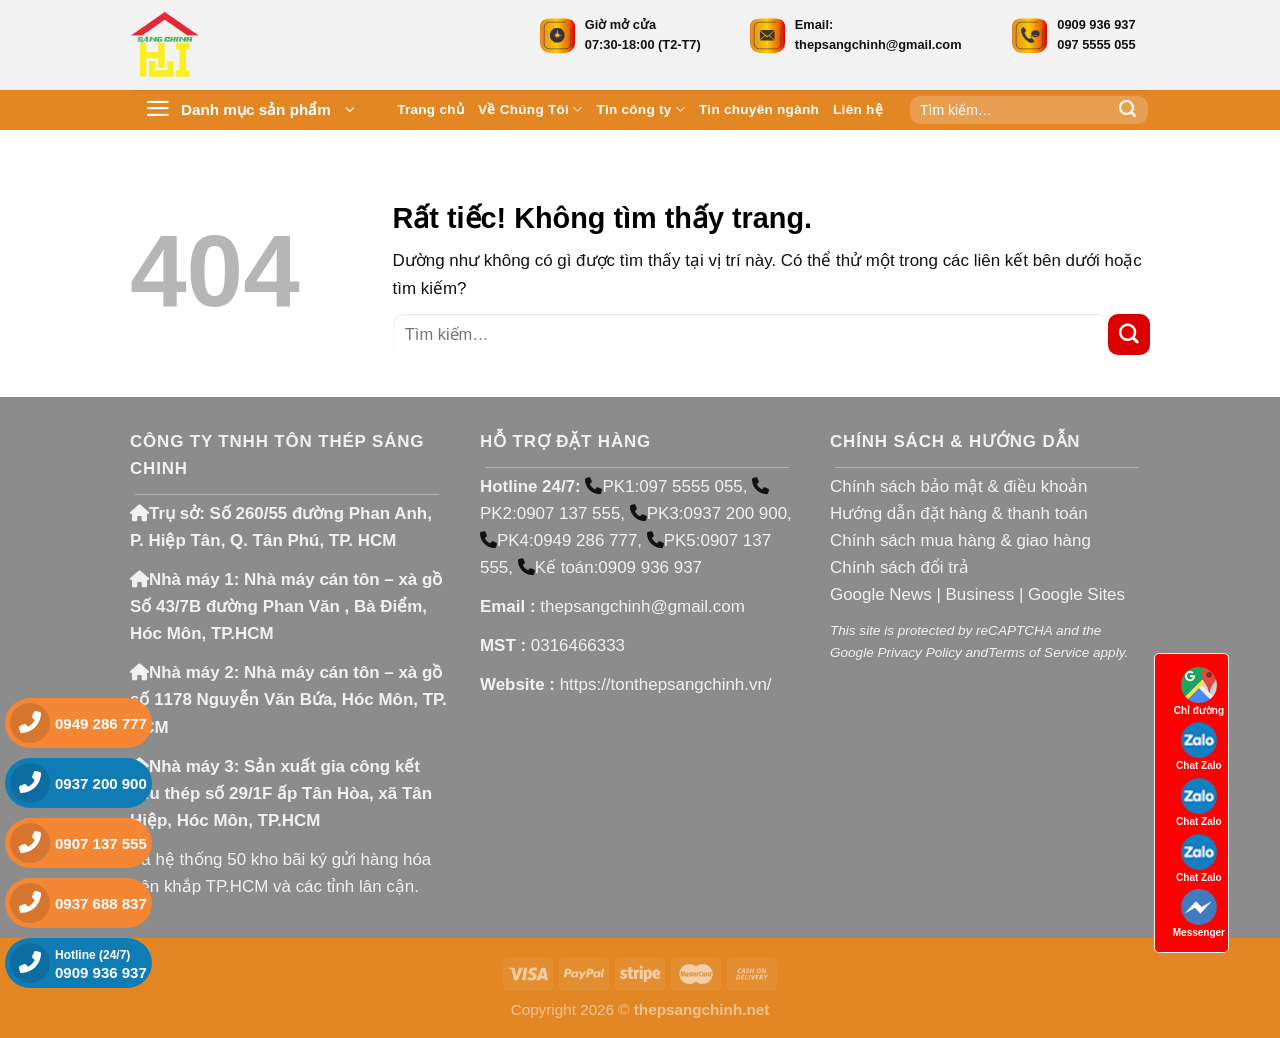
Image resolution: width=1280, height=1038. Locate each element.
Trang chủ (430, 109)
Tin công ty (641, 109)
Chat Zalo (1199, 746)
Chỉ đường (1199, 691)
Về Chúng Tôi (530, 109)
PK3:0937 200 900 (708, 513)
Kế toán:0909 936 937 (610, 567)
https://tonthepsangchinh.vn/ (666, 684)
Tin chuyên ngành (759, 109)
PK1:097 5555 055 (663, 486)
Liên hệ (858, 109)
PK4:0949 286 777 (558, 540)
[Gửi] (1128, 110)
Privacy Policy (919, 652)
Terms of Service (1038, 652)
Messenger (1199, 913)
